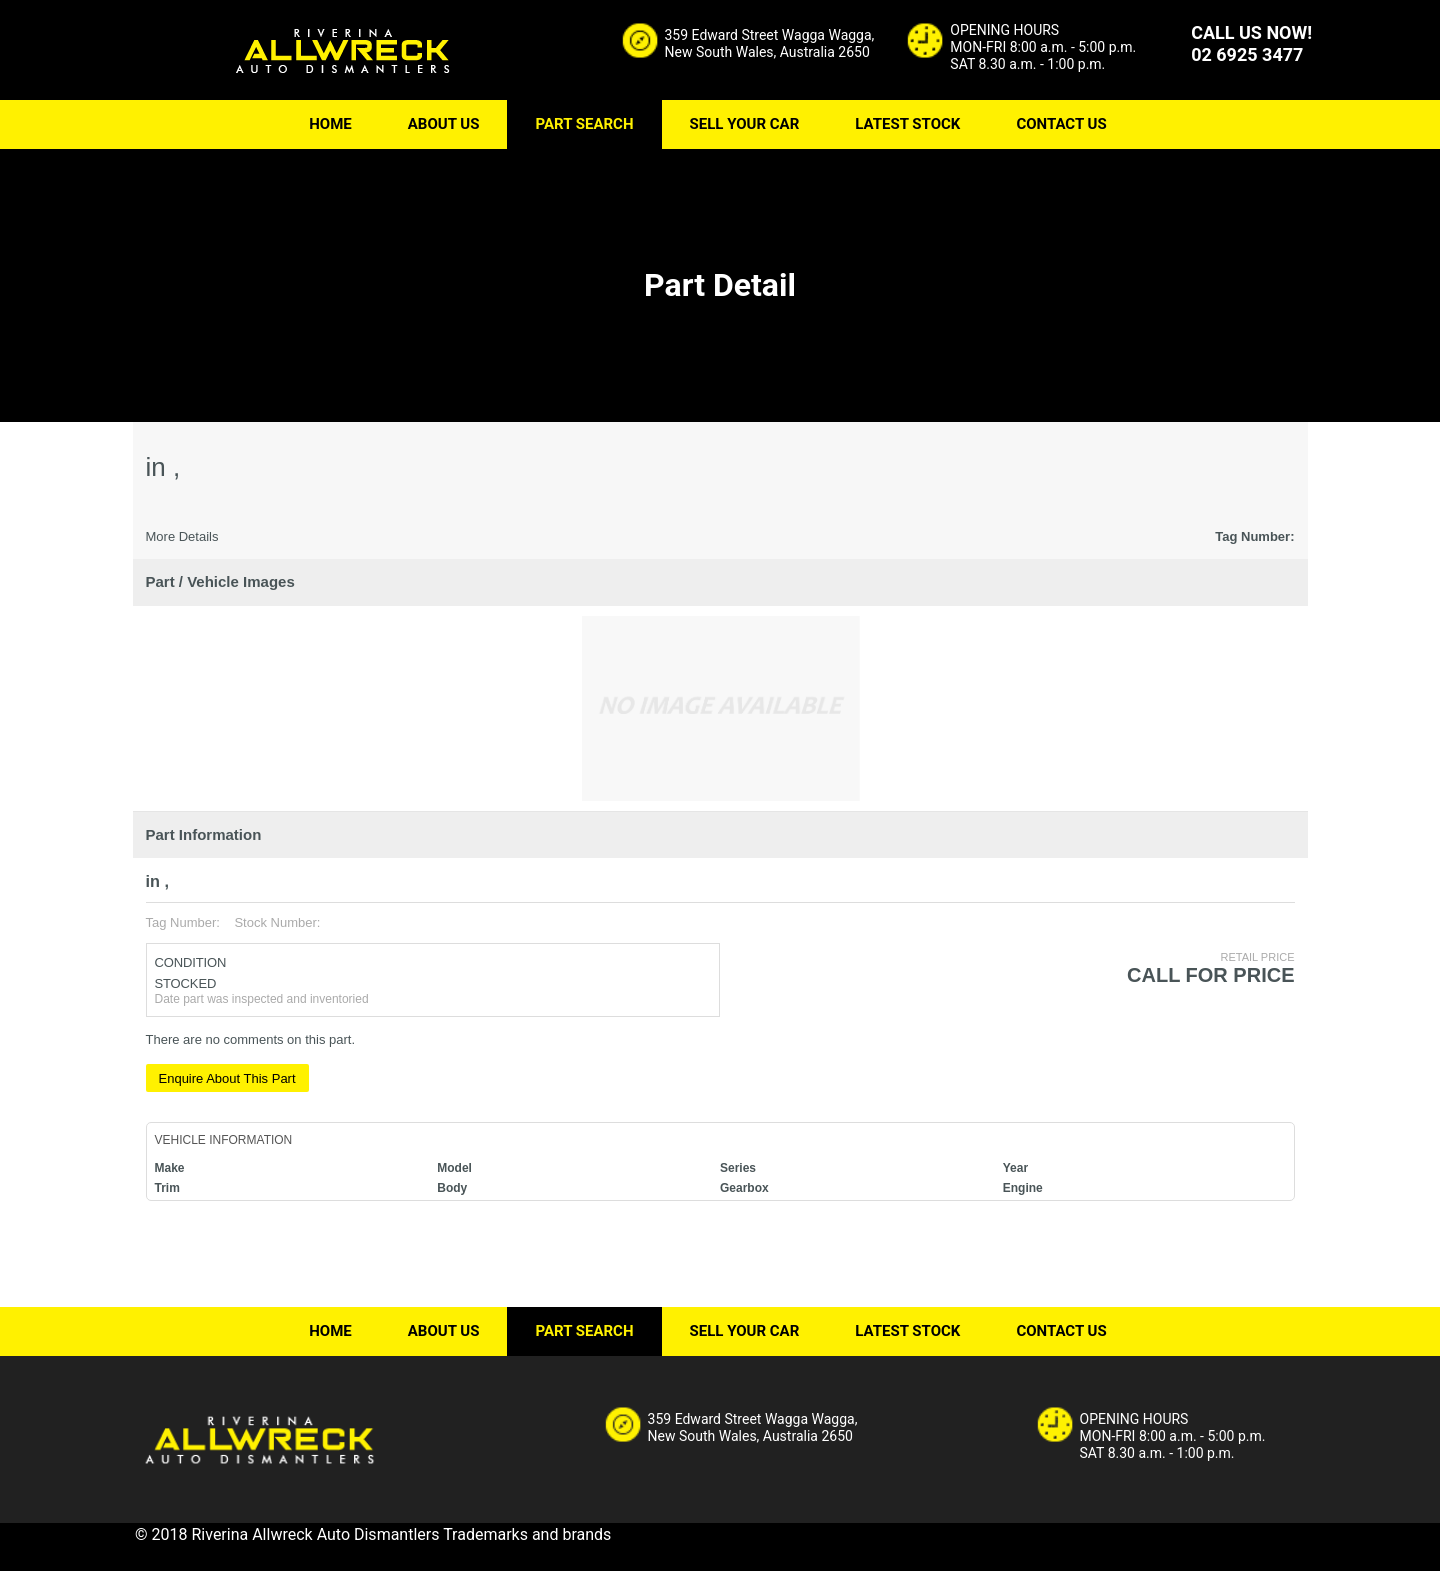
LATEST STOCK (907, 124)
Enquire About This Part (227, 1078)
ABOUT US (444, 124)
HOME (330, 124)
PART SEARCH (584, 124)
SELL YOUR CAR (745, 124)
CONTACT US (1061, 124)
